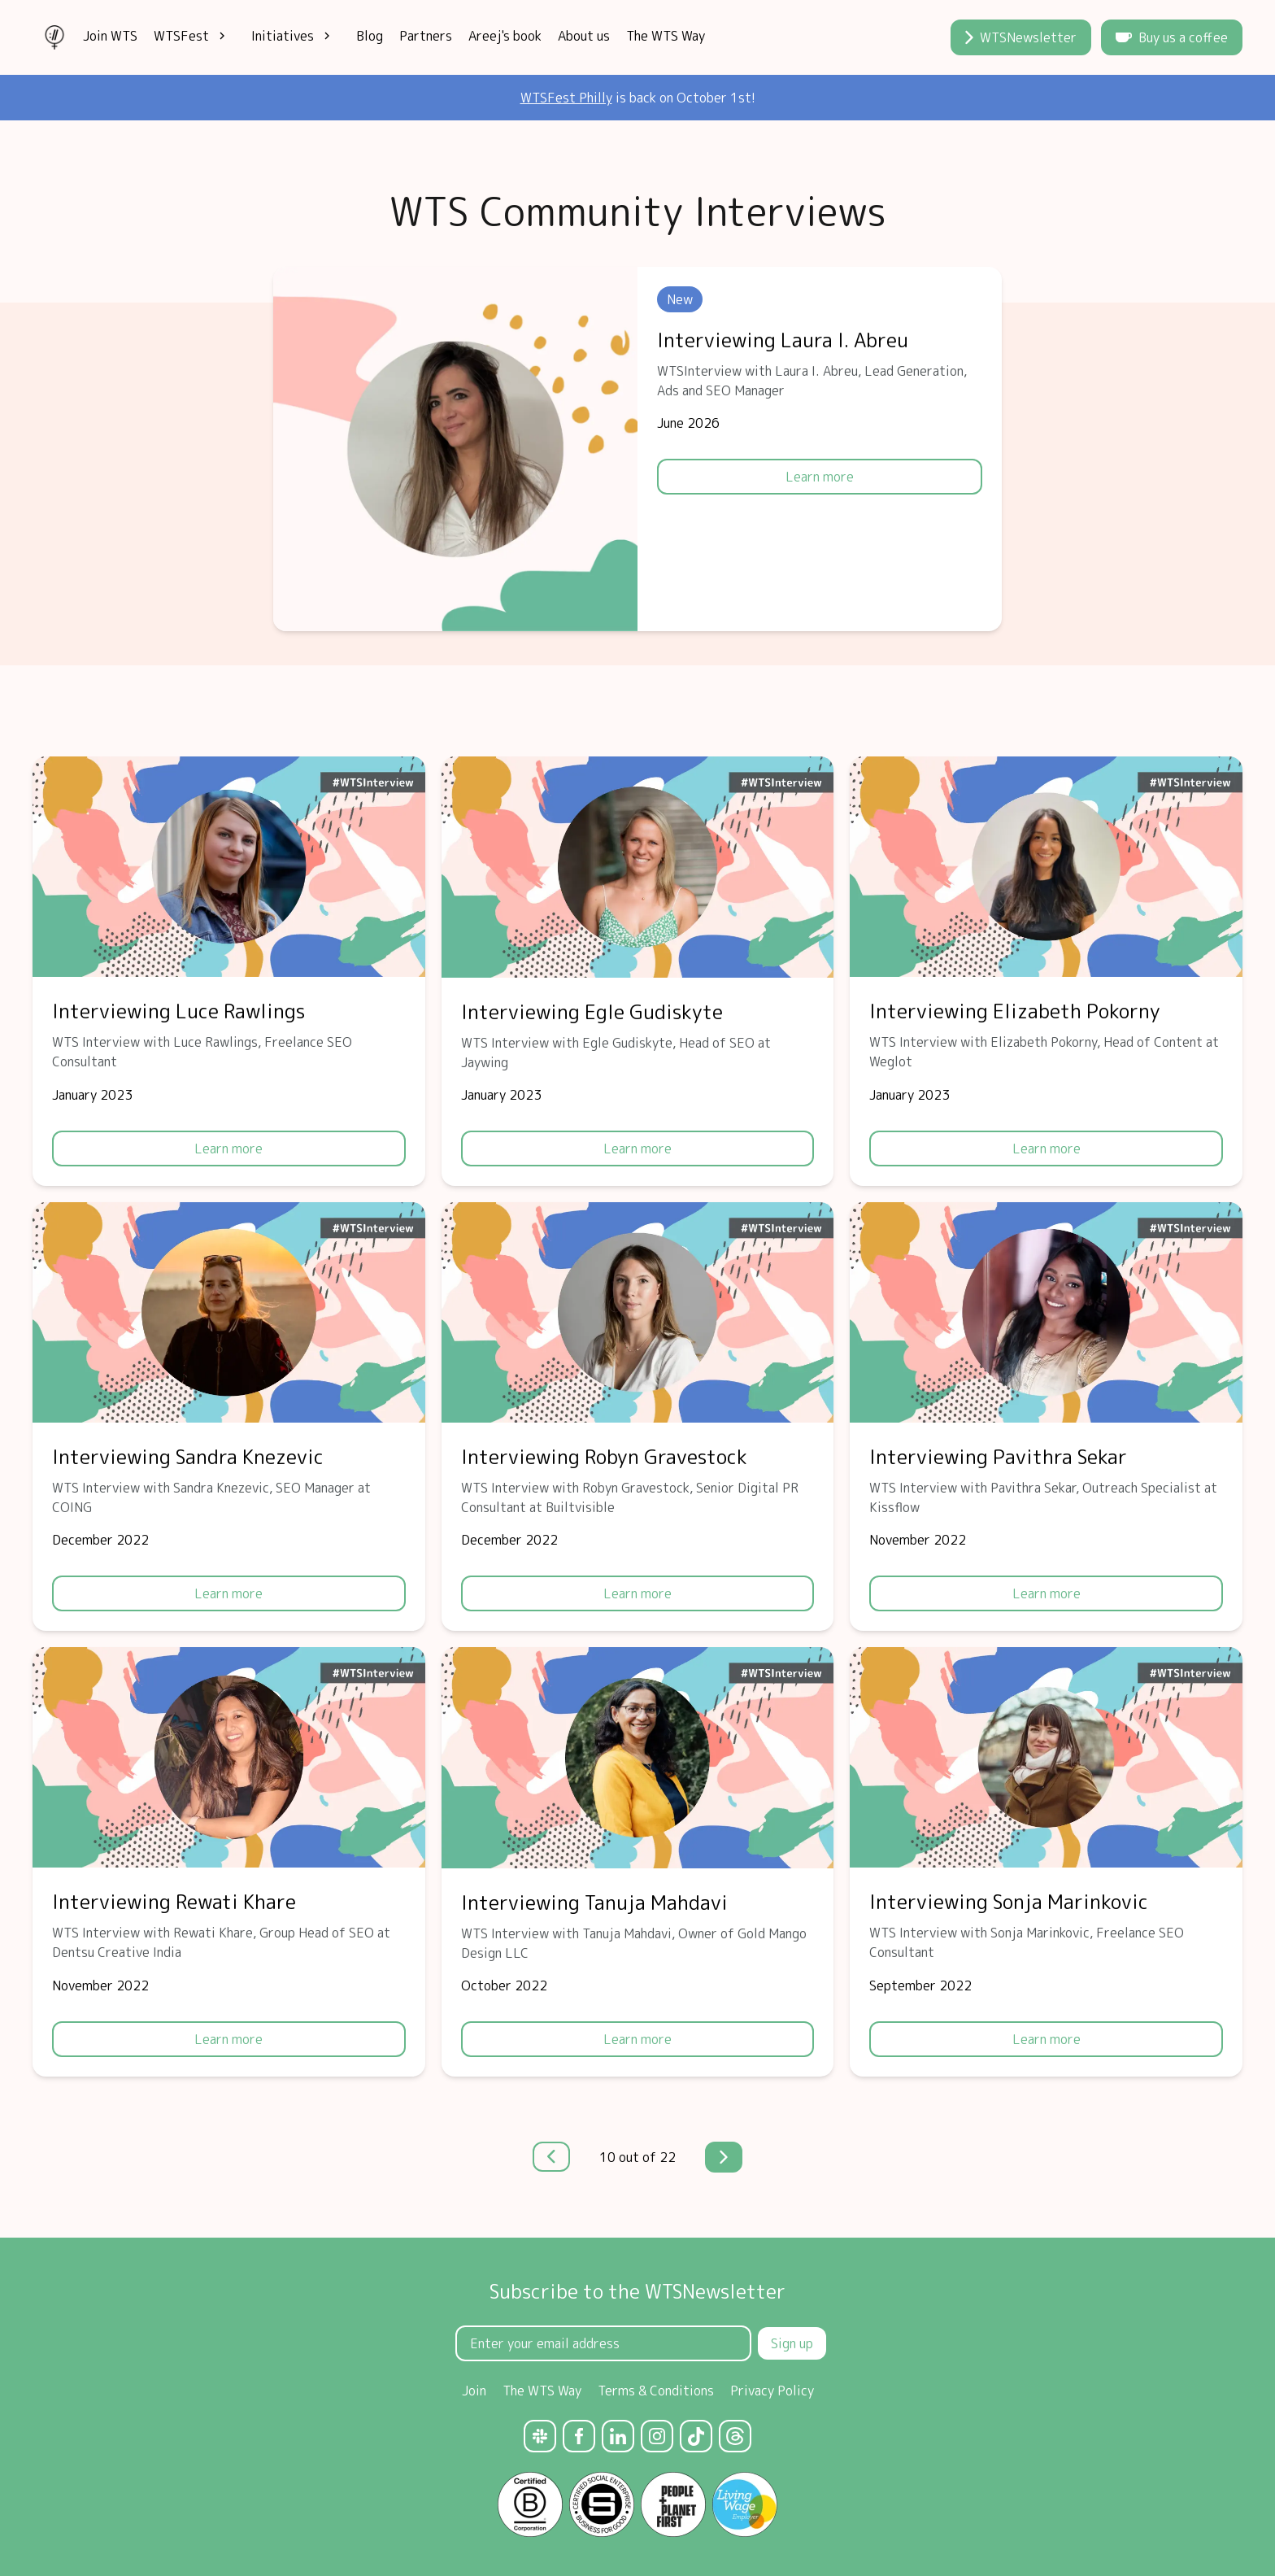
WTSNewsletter (1021, 37)
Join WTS (110, 36)
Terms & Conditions (656, 2390)
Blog (369, 36)
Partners (425, 36)
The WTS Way (665, 36)
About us (584, 36)
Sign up (792, 2343)
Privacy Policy (772, 2390)
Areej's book (505, 36)
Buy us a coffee (1172, 37)
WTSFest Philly (566, 98)
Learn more (819, 477)
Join (474, 2390)
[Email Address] (603, 2343)
